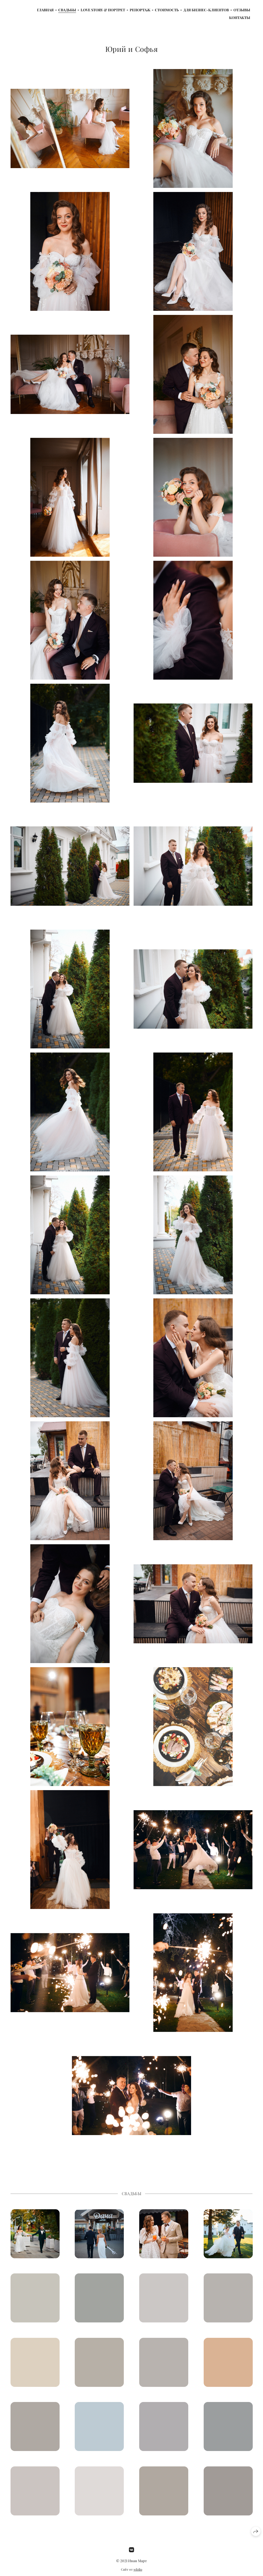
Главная (45, 9)
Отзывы (241, 9)
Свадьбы (67, 9)
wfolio (138, 2572)
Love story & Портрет (103, 9)
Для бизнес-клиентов (206, 9)
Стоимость (167, 9)
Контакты (239, 17)
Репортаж (140, 9)
